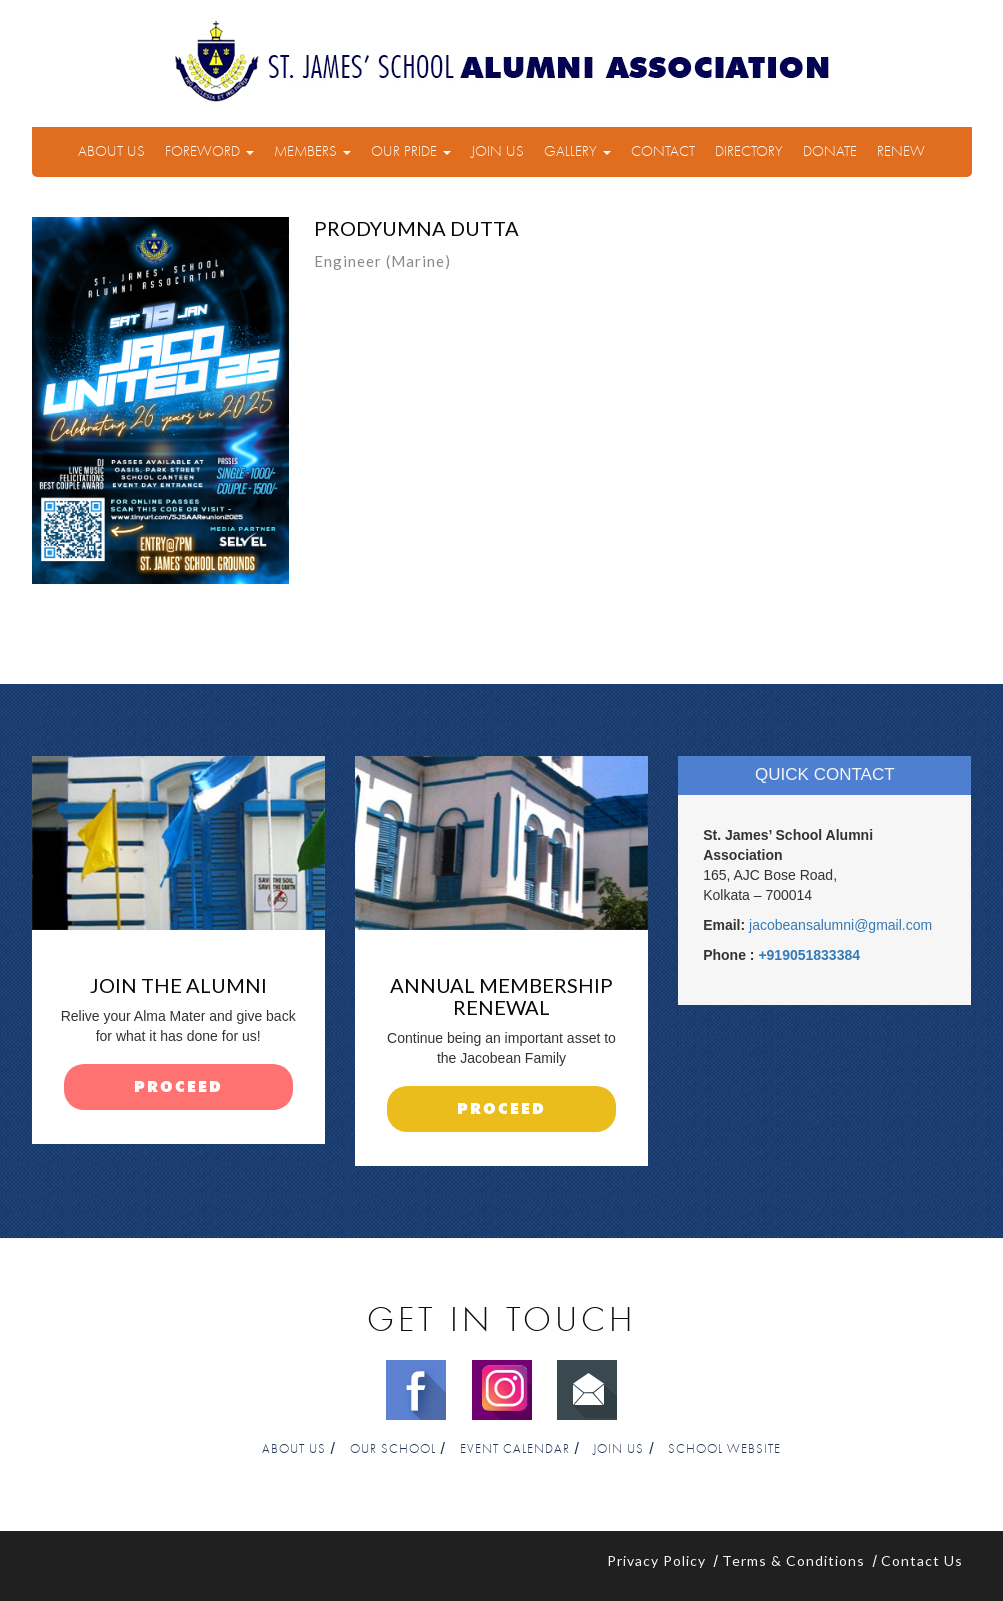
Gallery (577, 151)
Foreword (209, 151)
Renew (901, 151)
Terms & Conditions (793, 1560)
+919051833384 (809, 955)
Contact (663, 151)
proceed (178, 1087)
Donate (830, 151)
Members (312, 151)
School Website (724, 1449)
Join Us (497, 151)
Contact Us (922, 1560)
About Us (111, 151)
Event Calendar (515, 1449)
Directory (749, 151)
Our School (393, 1449)
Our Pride (411, 151)
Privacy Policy (656, 1560)
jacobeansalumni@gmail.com (840, 925)
